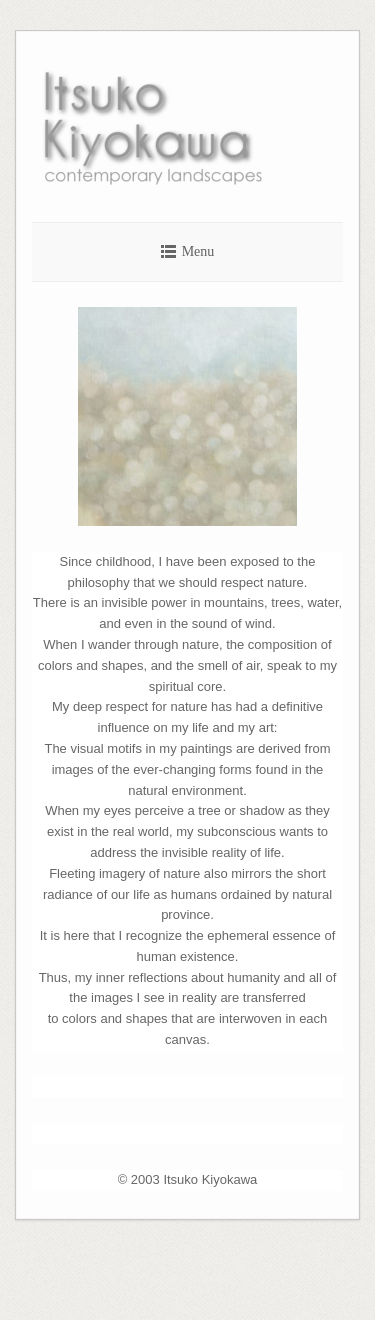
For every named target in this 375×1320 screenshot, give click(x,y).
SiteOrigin (212, 1279)
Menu (198, 251)
